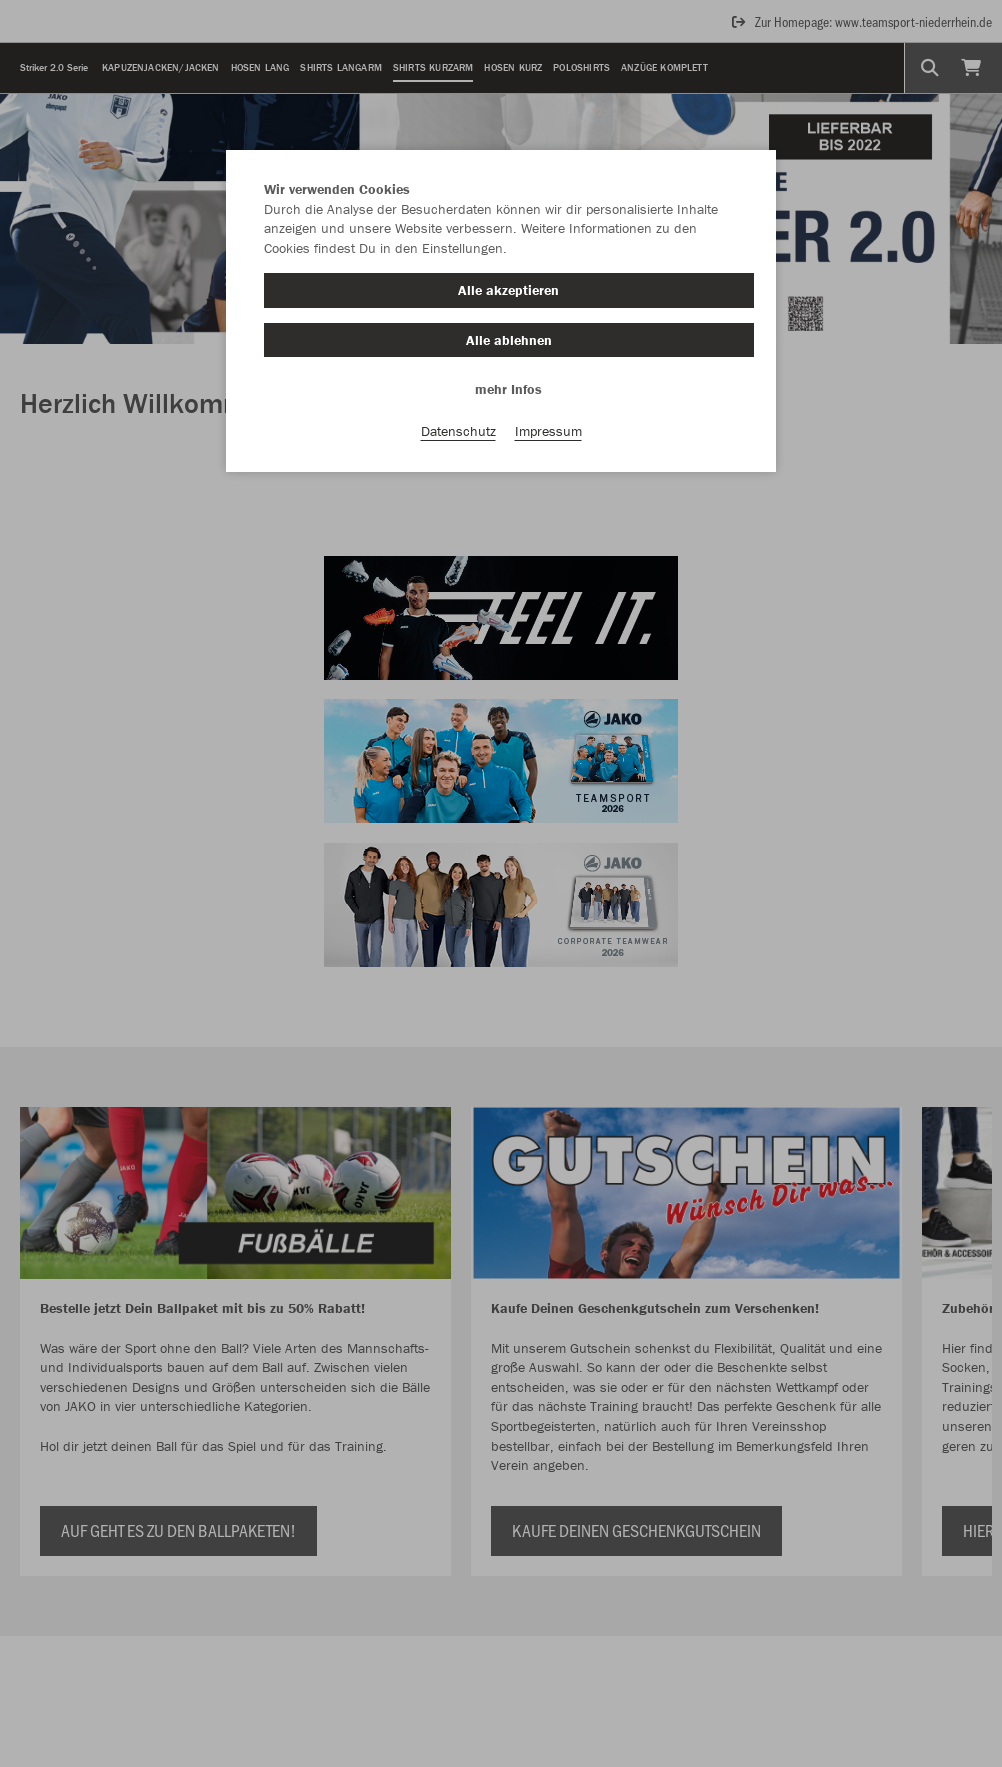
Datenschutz (458, 431)
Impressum (548, 431)
